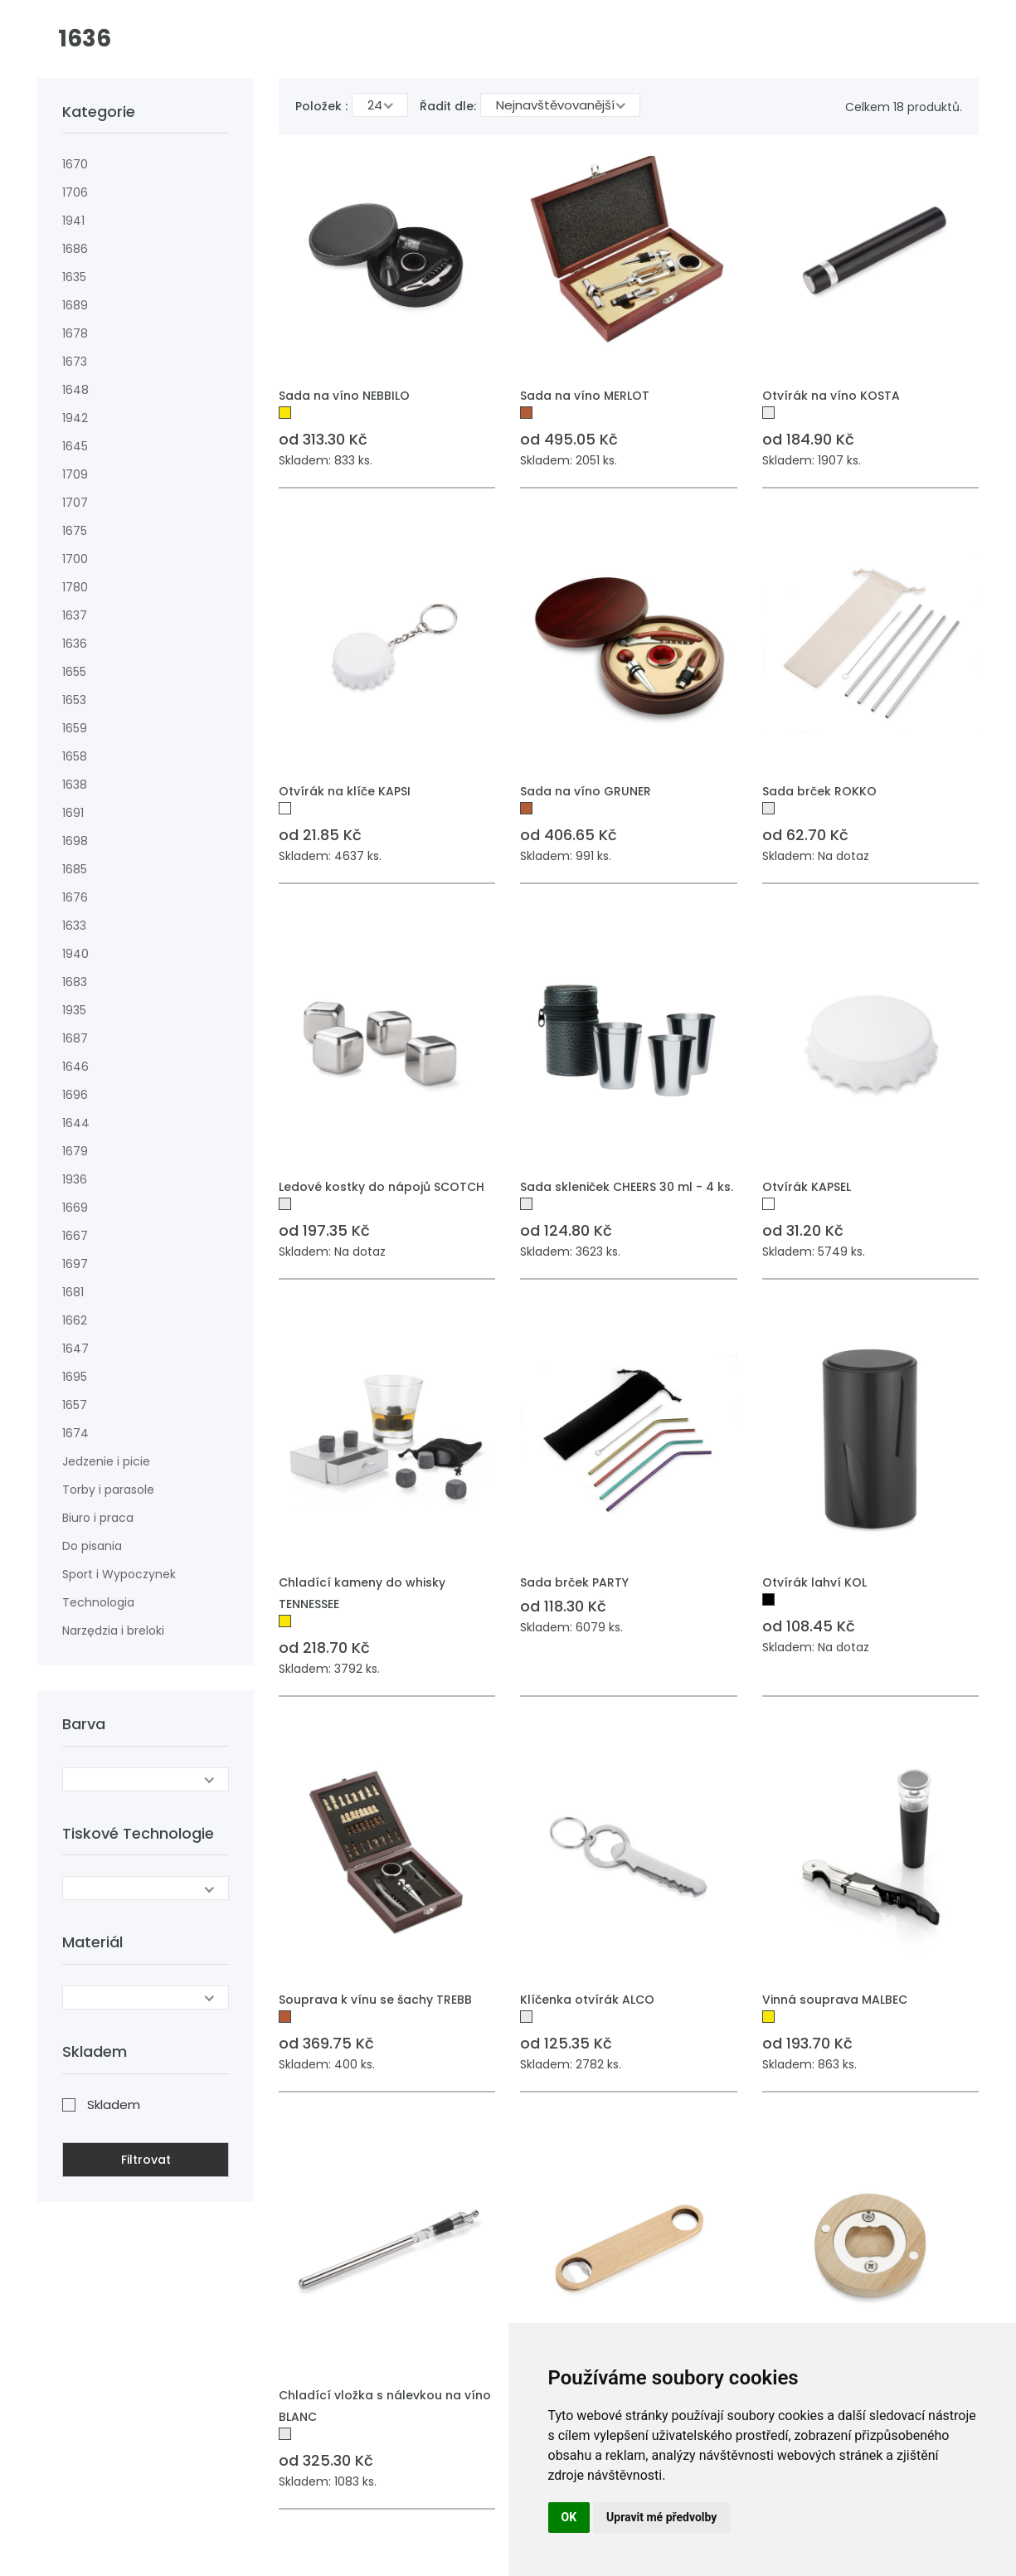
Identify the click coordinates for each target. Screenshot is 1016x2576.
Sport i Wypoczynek (119, 1574)
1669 (75, 1207)
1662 (74, 1320)
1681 (73, 1292)
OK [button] (569, 2517)
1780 (75, 587)
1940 (75, 953)
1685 (74, 869)
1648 (75, 390)
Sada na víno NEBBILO (344, 395)
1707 (75, 502)
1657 (74, 1405)
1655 (74, 671)
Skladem (113, 2104)
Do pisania (92, 1546)
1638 (74, 784)
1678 (75, 333)
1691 (73, 812)
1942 (75, 418)
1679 (75, 1151)
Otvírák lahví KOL (814, 1582)
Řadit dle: (448, 106)
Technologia (98, 1602)
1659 (74, 728)
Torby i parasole (108, 1489)
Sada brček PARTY (574, 1582)
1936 (74, 1179)
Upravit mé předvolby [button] (661, 2517)
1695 (74, 1376)
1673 (74, 361)
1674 (75, 1433)
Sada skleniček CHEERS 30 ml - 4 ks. (626, 1187)
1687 (75, 1038)
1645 (75, 446)
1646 (75, 1066)
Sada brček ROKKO (819, 791)
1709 (75, 474)
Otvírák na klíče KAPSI (345, 791)
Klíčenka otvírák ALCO (587, 1999)
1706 (75, 192)
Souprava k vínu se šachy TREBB (375, 1999)
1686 (75, 249)
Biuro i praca (98, 1517)
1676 (75, 897)
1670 (75, 164)
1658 (74, 756)
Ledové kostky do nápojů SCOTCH (381, 1187)
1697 (75, 1264)
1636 (74, 643)
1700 (75, 559)
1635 (74, 277)
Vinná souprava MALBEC (834, 1999)
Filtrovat (146, 2159)
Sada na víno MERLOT (584, 395)
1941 (73, 220)
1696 (75, 1094)
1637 (74, 615)
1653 (74, 700)
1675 (74, 530)
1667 (75, 1235)
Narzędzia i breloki (113, 1630)
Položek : (321, 106)
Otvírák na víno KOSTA (831, 395)
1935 (74, 1010)
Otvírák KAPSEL (806, 1187)
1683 (74, 982)
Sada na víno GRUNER (585, 791)
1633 (74, 925)
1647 (75, 1348)
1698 (75, 841)
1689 (75, 305)
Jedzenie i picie (106, 1461)
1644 (76, 1123)
